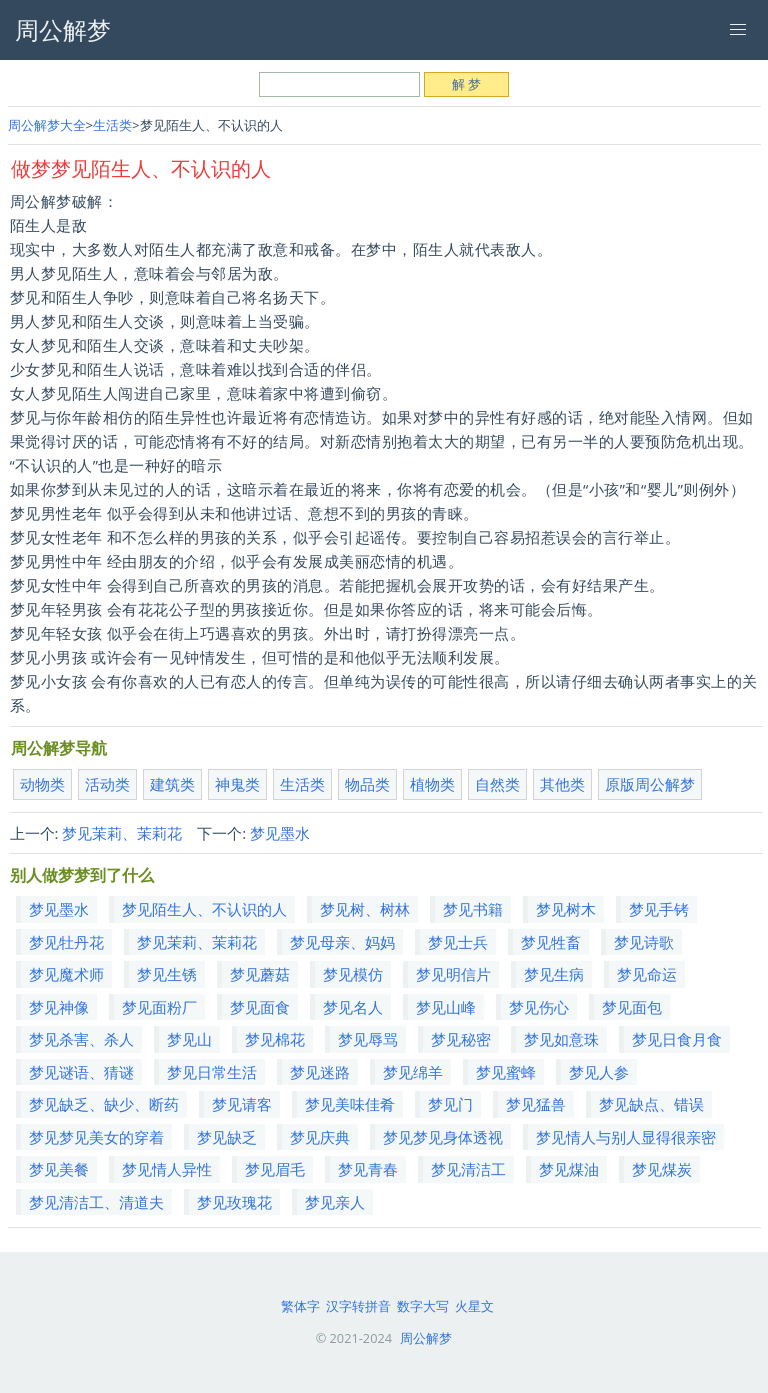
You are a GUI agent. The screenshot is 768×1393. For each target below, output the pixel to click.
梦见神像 (59, 1007)
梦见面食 (260, 1007)
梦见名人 (353, 1007)
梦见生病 (554, 974)
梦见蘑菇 (260, 974)
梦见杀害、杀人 (81, 1039)
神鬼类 (237, 784)
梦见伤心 (539, 1007)
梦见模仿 (353, 974)
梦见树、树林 (365, 909)
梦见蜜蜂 (506, 1072)
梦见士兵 (458, 942)
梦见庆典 (320, 1137)
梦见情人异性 (167, 1169)
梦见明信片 (453, 974)
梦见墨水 (280, 833)
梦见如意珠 (561, 1039)
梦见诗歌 (644, 942)
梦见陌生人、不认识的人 (204, 909)
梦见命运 (647, 974)
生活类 (112, 125)
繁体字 (300, 1306)
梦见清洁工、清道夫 (96, 1202)
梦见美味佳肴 (350, 1104)
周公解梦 (426, 1338)
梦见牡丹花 (66, 942)
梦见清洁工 (468, 1169)
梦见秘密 (461, 1039)
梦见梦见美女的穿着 (96, 1137)
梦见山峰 (446, 1007)
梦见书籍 (473, 909)
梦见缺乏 (227, 1137)
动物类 (42, 784)
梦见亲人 (335, 1202)
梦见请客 (242, 1104)
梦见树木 (566, 909)
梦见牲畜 (551, 942)
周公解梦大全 (47, 125)
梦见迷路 (320, 1072)
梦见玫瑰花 (234, 1202)
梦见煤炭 (662, 1169)
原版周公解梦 (650, 784)
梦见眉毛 (275, 1169)
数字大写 (423, 1306)
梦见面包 (632, 1007)
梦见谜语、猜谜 (81, 1072)
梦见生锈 (167, 974)
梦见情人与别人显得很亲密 (626, 1137)
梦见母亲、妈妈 (342, 942)
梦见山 (189, 1039)
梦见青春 (368, 1169)
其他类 (562, 784)
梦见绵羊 (413, 1072)
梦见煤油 (569, 1169)
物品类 (367, 784)
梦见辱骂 (368, 1039)
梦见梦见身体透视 (443, 1137)
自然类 (497, 784)
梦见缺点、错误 (651, 1104)
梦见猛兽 (536, 1104)
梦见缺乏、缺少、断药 (104, 1104)
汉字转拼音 (358, 1306)
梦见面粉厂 (159, 1007)
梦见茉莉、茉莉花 (122, 833)
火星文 (474, 1306)
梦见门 (450, 1104)
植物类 (432, 784)
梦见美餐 (59, 1169)
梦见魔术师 (66, 974)
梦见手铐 (659, 909)
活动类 (107, 784)
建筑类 (172, 784)
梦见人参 (599, 1072)
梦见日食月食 (677, 1039)
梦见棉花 (275, 1039)
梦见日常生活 (212, 1072)
